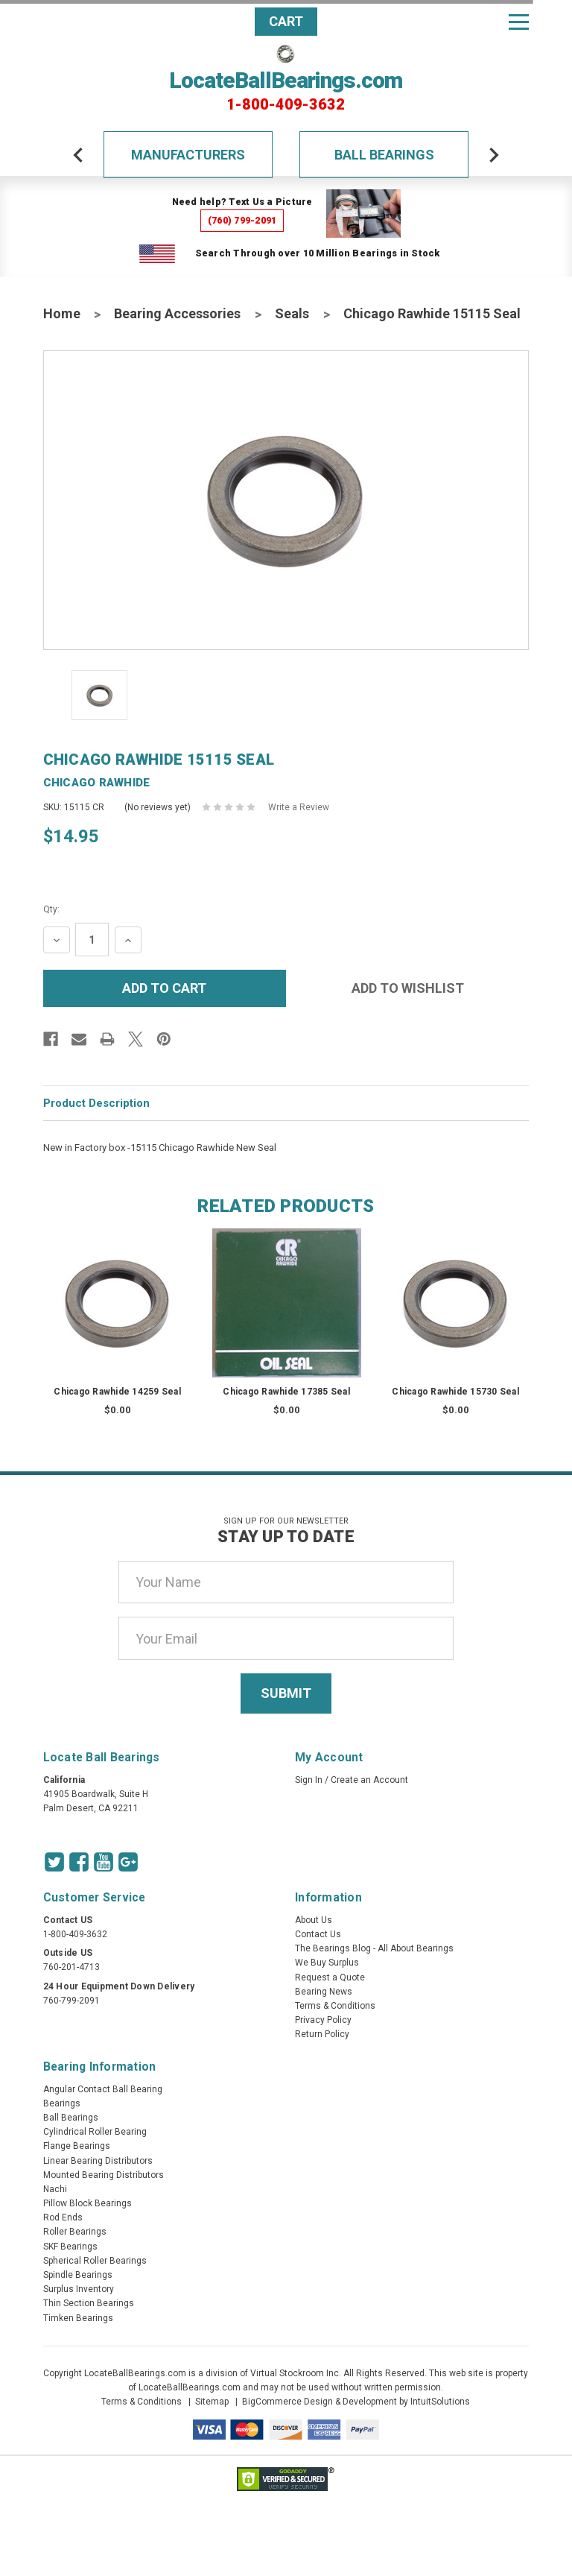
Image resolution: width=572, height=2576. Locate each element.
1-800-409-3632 (285, 104)
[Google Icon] (128, 1862)
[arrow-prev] (78, 155)
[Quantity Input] (92, 939)
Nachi (55, 2189)
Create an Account (369, 1780)
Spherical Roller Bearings (95, 2260)
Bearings (61, 2103)
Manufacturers (188, 154)
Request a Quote (330, 1977)
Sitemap (212, 2401)
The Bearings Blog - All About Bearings (374, 1948)
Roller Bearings (75, 2231)
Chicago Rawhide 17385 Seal (286, 1391)
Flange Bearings (76, 2146)
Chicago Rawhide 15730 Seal (455, 1391)
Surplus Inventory (78, 2289)
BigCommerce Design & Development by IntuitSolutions (356, 2401)
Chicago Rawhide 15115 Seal (432, 313)
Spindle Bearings (77, 2275)
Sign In (308, 1780)
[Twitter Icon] (54, 1862)
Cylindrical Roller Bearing (95, 2132)
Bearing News (323, 1991)
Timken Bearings (78, 2318)
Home (61, 313)
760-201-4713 (71, 1967)
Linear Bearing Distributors (98, 2161)
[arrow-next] (494, 155)
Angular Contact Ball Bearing (102, 2089)
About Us (313, 1920)
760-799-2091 (71, 2000)
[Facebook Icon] (79, 1862)
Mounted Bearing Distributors (103, 2175)
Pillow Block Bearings (87, 2203)
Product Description (96, 1103)
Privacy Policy (323, 2020)
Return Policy (322, 2034)
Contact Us (318, 1934)
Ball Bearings (384, 154)
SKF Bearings (70, 2246)
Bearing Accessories (177, 313)
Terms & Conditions (335, 2006)
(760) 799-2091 (242, 220)
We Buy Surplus (327, 1962)
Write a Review (298, 807)
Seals (292, 313)
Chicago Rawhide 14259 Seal (117, 1391)
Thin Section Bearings (88, 2303)
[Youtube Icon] (103, 1862)
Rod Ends (63, 2217)
